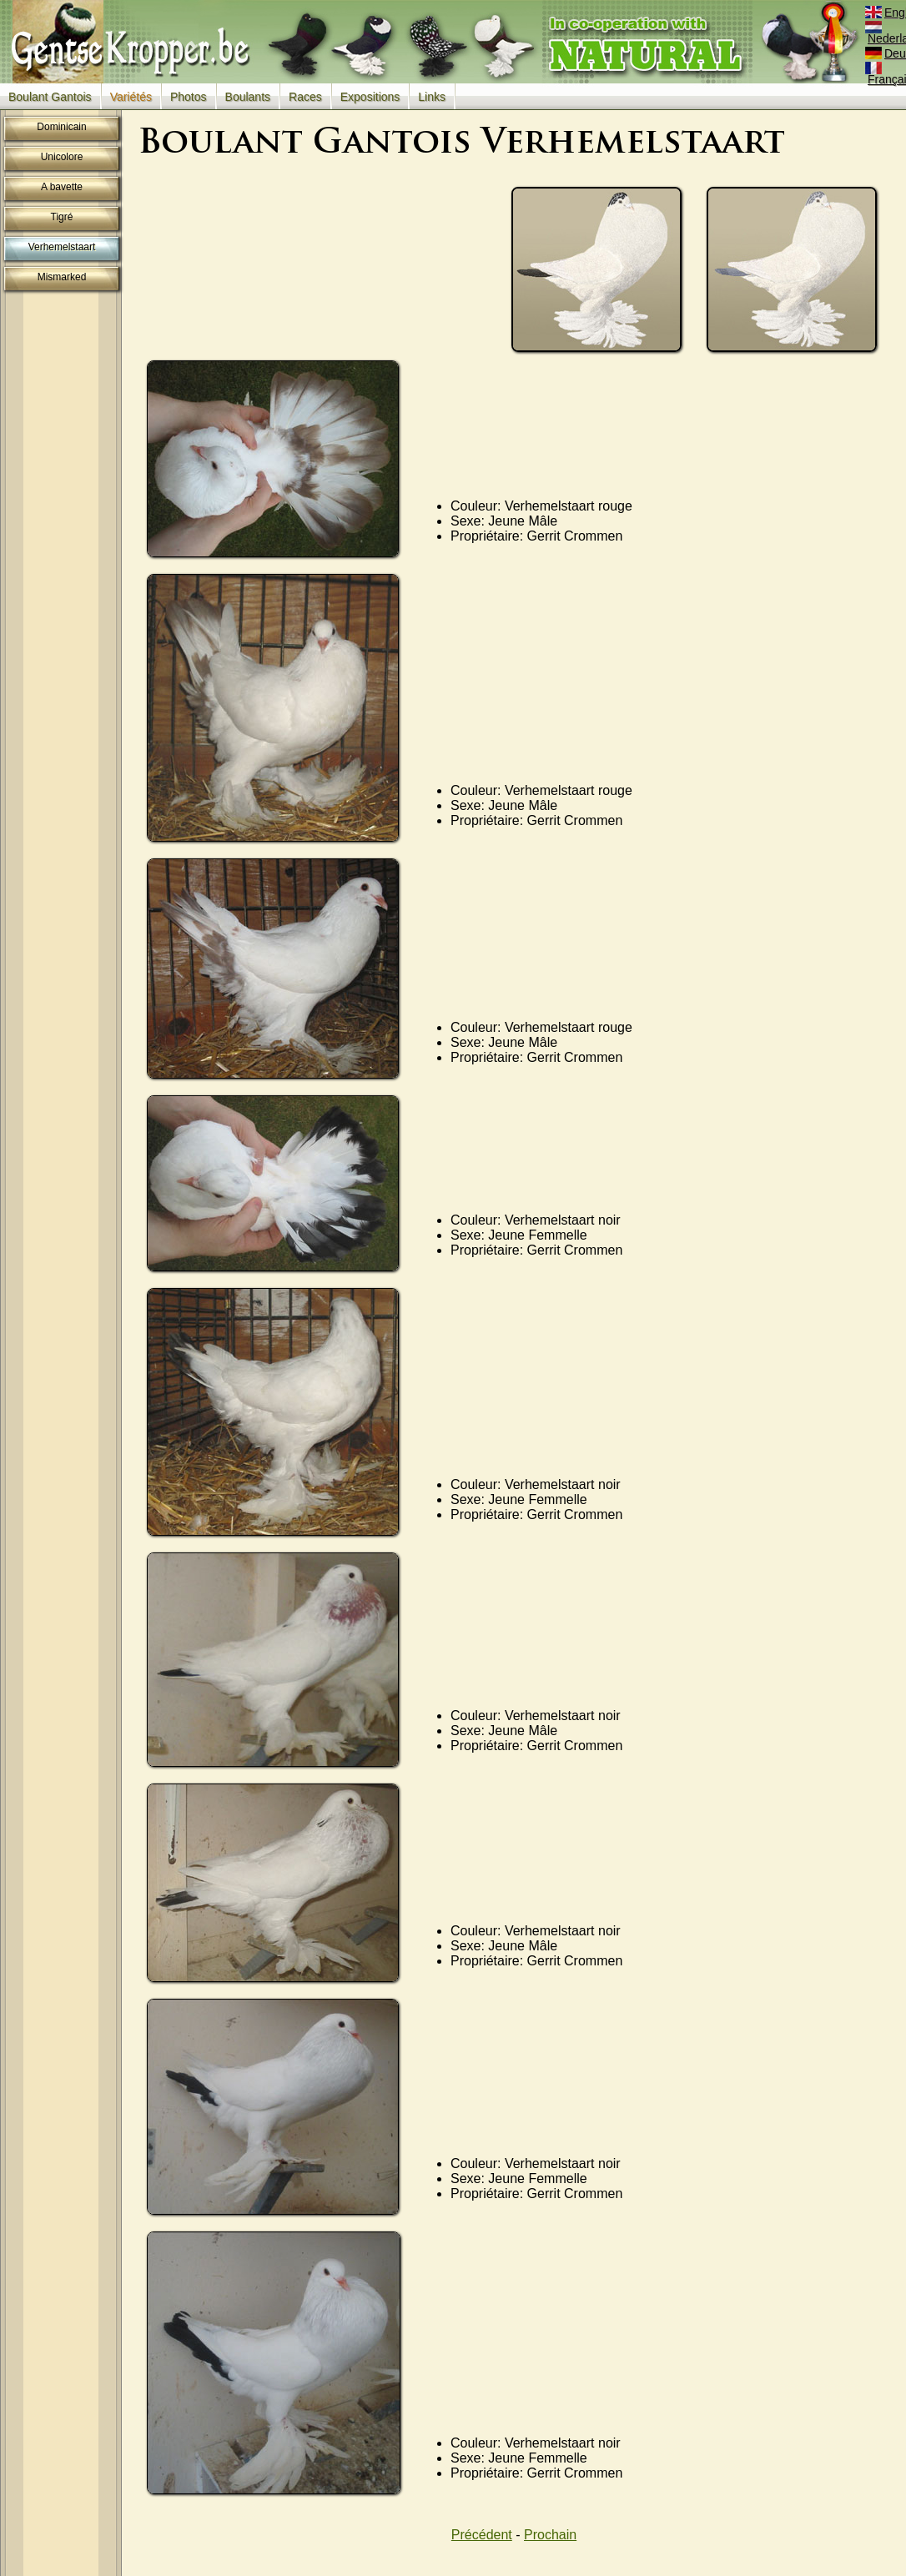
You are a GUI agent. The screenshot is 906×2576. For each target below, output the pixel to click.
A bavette (62, 187)
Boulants (247, 96)
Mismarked (62, 277)
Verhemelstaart (62, 247)
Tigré (62, 217)
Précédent (481, 2535)
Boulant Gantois (50, 96)
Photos (188, 96)
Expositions (370, 96)
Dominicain (61, 127)
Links (431, 96)
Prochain (550, 2535)
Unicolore (62, 157)
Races (305, 96)
